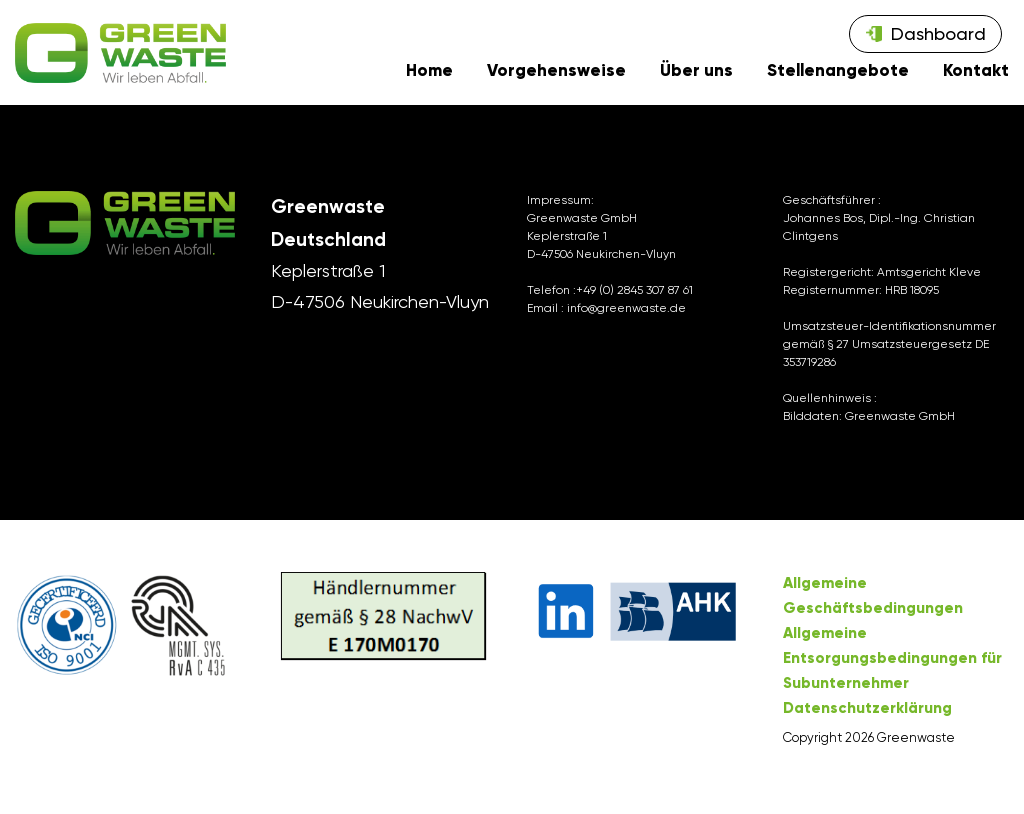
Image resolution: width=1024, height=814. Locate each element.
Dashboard (938, 33)
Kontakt (976, 81)
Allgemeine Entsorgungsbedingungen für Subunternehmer (892, 676)
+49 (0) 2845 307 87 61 (634, 308)
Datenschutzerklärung (867, 726)
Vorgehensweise (556, 81)
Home (429, 81)
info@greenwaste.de (626, 326)
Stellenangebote (838, 81)
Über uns (696, 81)
